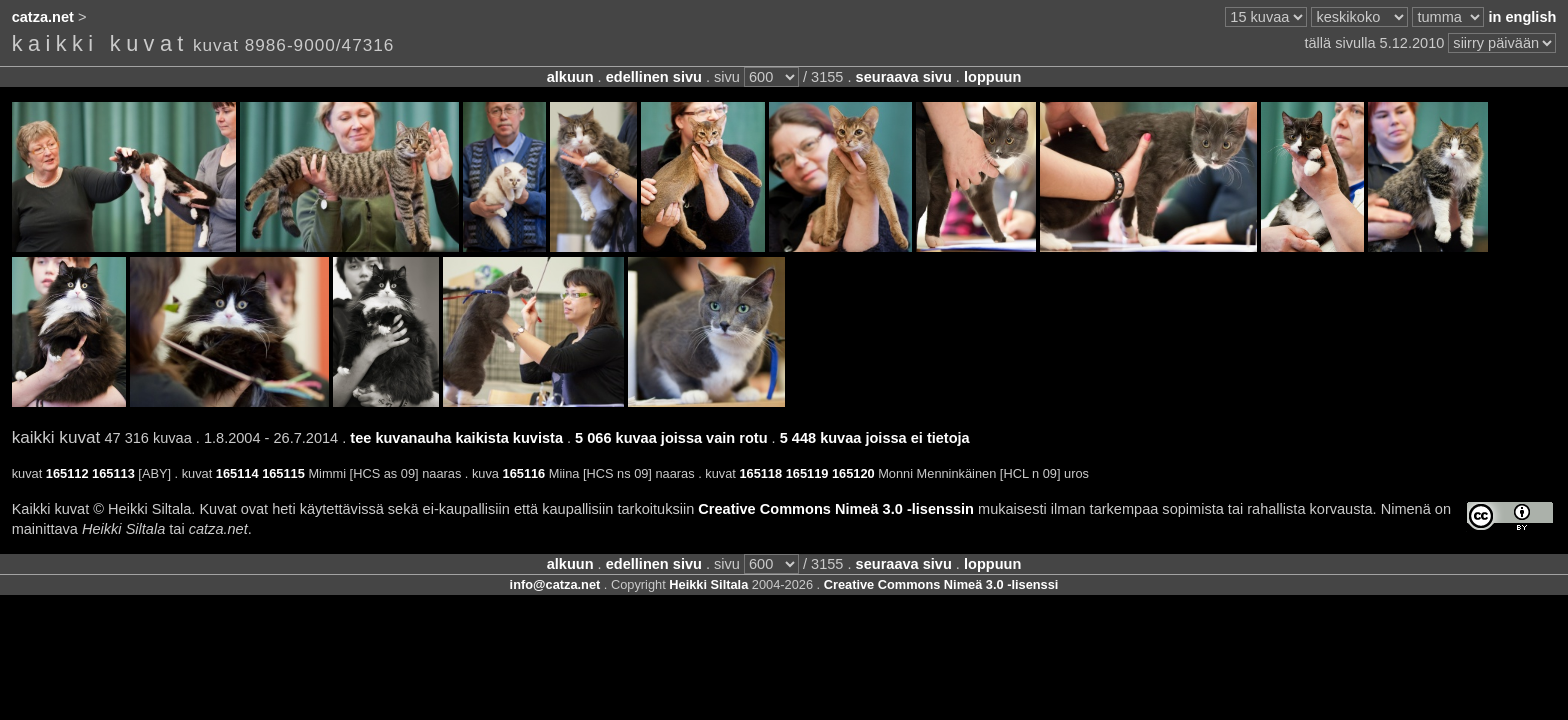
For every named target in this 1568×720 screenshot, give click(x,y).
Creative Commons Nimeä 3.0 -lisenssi (941, 584)
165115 (283, 473)
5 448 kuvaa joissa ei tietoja (875, 438)
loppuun (992, 77)
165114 (237, 473)
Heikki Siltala (708, 584)
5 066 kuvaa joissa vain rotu (671, 438)
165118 (760, 473)
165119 (807, 473)
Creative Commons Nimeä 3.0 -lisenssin (836, 509)
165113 (113, 473)
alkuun (570, 77)
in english (1522, 17)
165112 (67, 473)
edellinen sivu (654, 77)
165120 (853, 473)
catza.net (43, 17)
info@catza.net (555, 584)
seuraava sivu (904, 77)
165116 (524, 473)
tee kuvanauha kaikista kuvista (456, 438)
